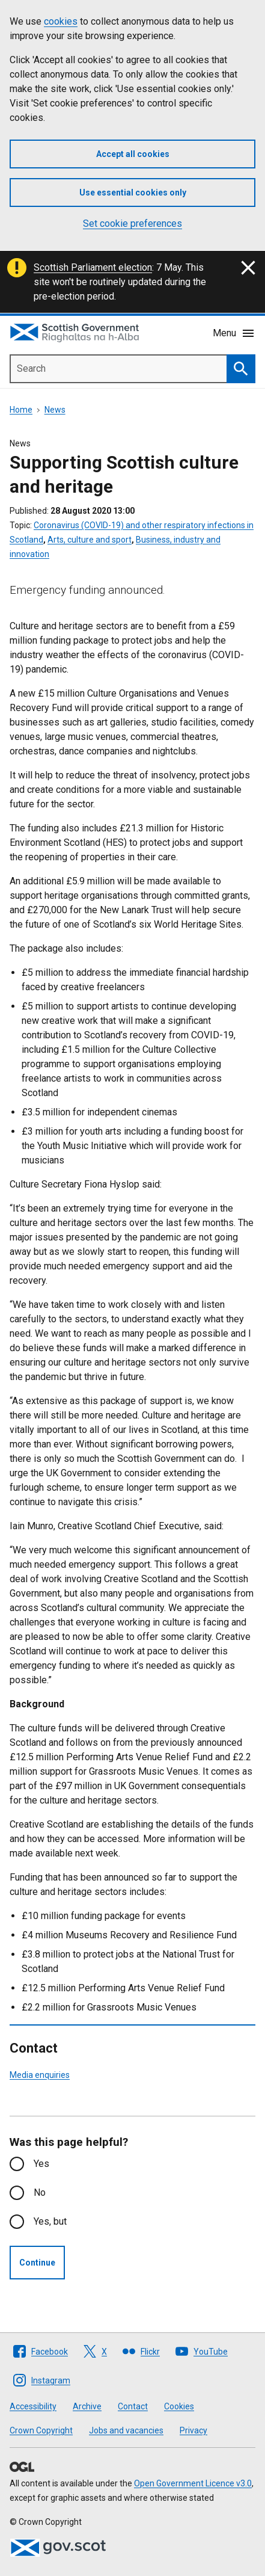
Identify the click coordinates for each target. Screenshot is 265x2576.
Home (21, 409)
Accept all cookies (132, 154)
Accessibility (33, 2406)
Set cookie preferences (132, 223)
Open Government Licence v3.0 (193, 2483)
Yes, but (50, 2221)
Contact (133, 2406)
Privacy (193, 2430)
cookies (61, 21)
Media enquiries (40, 2075)
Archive (87, 2406)
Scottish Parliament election (93, 267)
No (40, 2192)
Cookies (179, 2406)
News (54, 409)
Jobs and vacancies (126, 2430)
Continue (37, 2262)
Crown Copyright (41, 2430)
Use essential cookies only (132, 192)
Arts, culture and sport (89, 539)
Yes (41, 2163)
